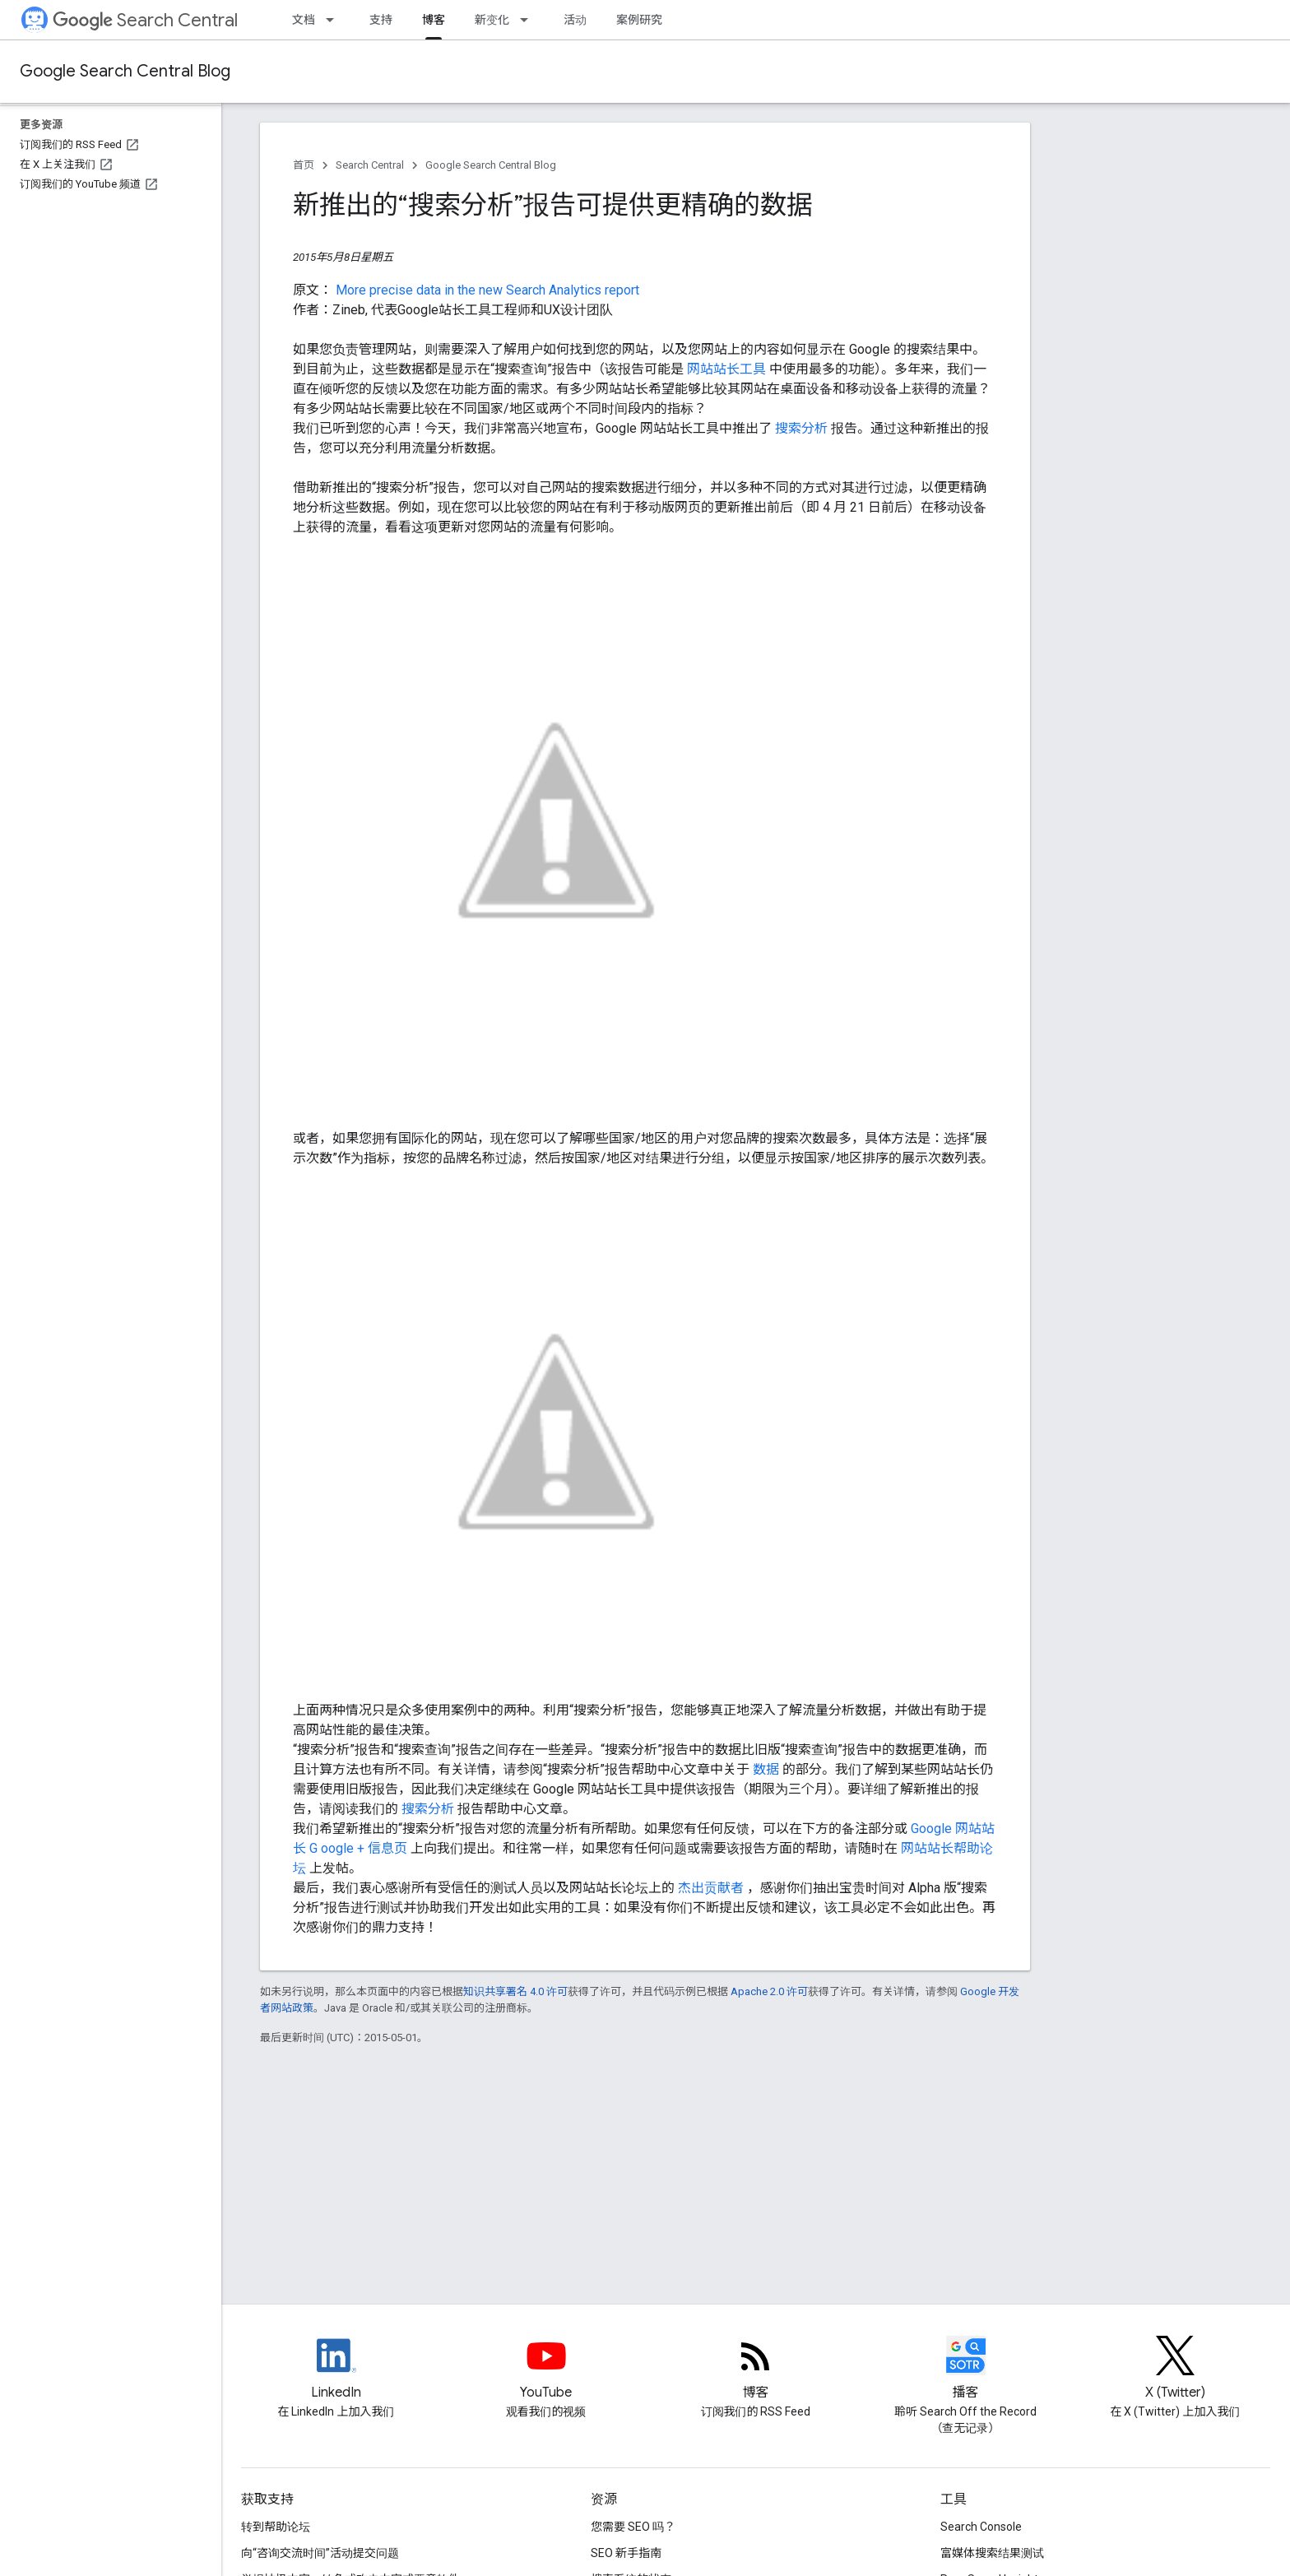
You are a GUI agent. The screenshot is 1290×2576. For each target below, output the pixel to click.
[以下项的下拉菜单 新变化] (529, 19)
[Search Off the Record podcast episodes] (966, 2369)
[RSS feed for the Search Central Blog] (756, 2369)
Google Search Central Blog (125, 71)
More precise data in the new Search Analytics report (487, 290)
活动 (575, 19)
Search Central (145, 20)
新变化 (492, 19)
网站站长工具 (728, 369)
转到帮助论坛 (275, 2526)
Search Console (981, 2526)
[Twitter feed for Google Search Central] (1176, 2369)
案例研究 (639, 19)
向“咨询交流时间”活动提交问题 (320, 2553)
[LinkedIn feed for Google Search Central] (336, 2369)
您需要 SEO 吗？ (633, 2526)
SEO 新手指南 (626, 2553)
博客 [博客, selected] (433, 19)
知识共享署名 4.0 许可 (515, 1991)
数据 (767, 1769)
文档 (303, 19)
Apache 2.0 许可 (769, 1991)
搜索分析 (803, 428)
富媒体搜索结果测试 (992, 2553)
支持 (380, 19)
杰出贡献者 (712, 1888)
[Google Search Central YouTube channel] (546, 2369)
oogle (339, 1848)
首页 (303, 165)
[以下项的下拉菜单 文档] (335, 19)
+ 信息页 (384, 1848)
